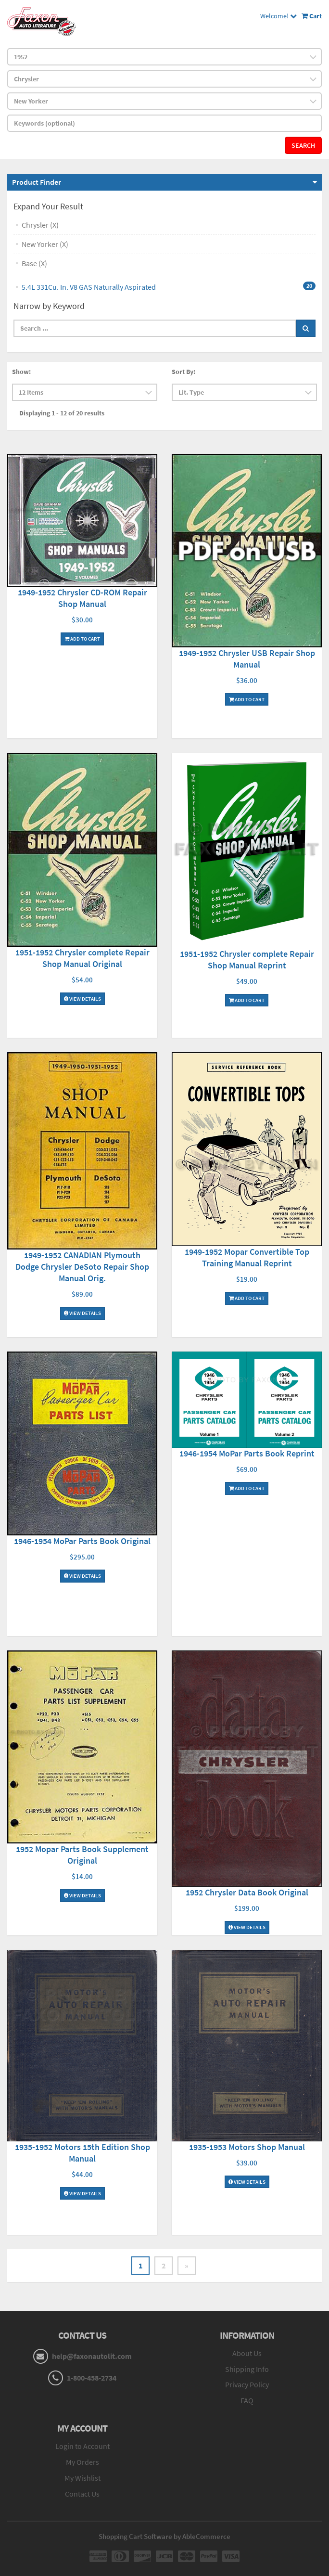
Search (303, 145)
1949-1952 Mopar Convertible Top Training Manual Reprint (247, 1257)
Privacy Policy (247, 2384)
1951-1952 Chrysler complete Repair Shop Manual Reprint (247, 959)
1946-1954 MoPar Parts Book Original (82, 1540)
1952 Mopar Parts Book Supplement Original (82, 1854)
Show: (21, 371)
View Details (82, 998)
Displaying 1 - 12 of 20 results (61, 413)
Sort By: (183, 371)
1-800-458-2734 (91, 2378)
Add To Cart (82, 638)
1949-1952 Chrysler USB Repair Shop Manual (247, 658)
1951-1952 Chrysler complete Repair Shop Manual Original (82, 958)
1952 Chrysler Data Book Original (247, 1892)
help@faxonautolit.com (92, 2356)
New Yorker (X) (45, 244)
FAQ (246, 2400)
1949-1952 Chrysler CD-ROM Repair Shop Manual (82, 598)
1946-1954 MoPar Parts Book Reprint (247, 1453)
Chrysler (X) (40, 225)
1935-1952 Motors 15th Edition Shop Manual (82, 2152)
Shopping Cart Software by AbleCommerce (164, 2536)
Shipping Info (247, 2369)
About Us (247, 2353)
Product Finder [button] (36, 182)
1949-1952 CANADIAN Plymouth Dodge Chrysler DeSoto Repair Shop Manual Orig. (82, 1266)
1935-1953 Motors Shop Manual (247, 2146)
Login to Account (82, 2446)
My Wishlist (82, 2478)
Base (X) (34, 263)
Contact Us (82, 2494)
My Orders (82, 2462)
